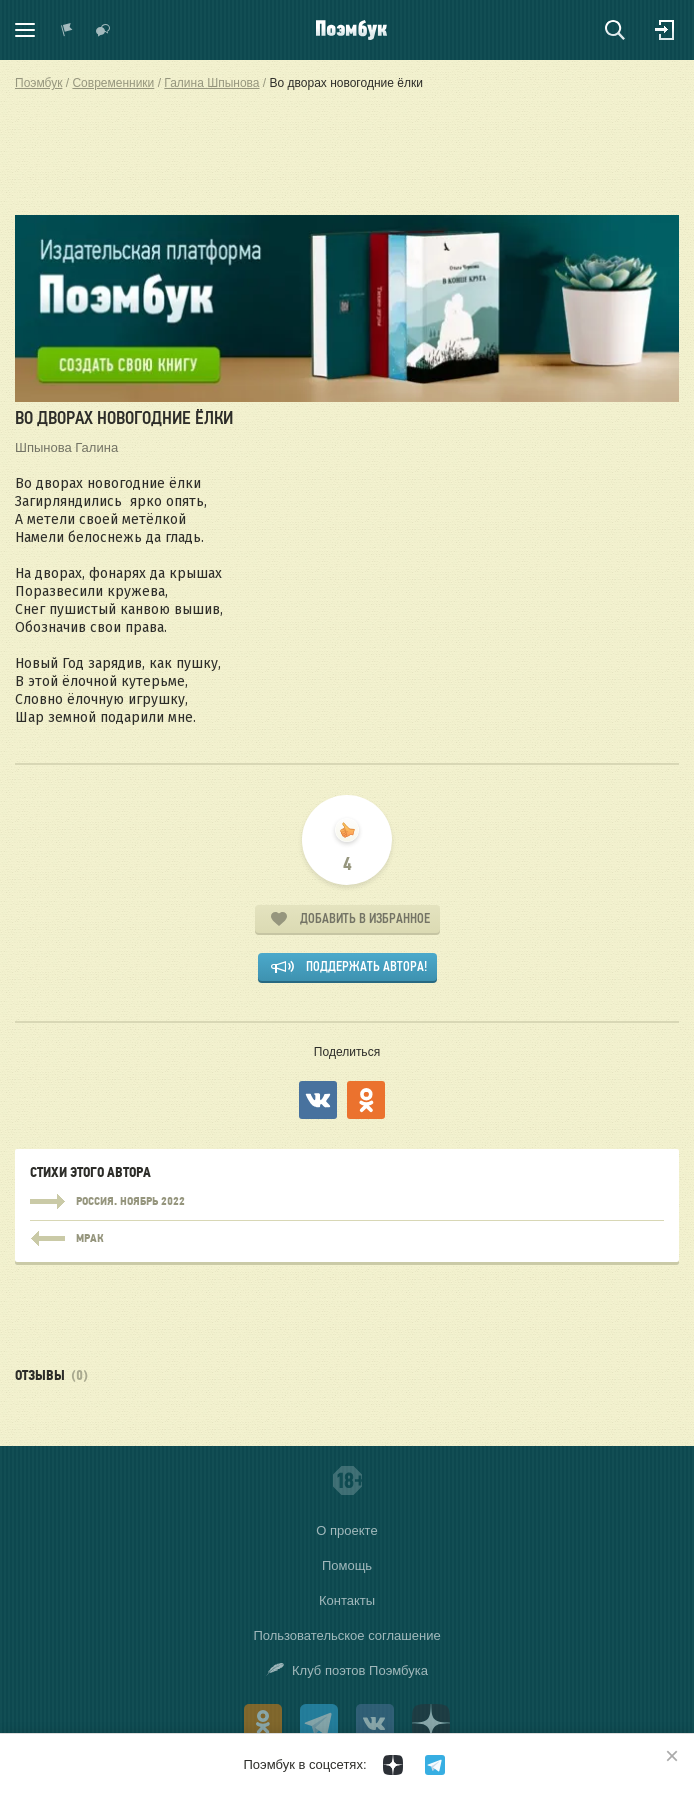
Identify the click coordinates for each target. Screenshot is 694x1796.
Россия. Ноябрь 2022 (347, 1202)
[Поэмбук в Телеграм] (435, 1765)
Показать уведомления (67, 30)
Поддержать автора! (366, 966)
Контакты (347, 1600)
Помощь (347, 1565)
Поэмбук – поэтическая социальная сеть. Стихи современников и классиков (351, 30)
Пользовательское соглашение (346, 1635)
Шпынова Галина (66, 447)
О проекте (346, 1530)
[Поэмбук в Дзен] (393, 1765)
